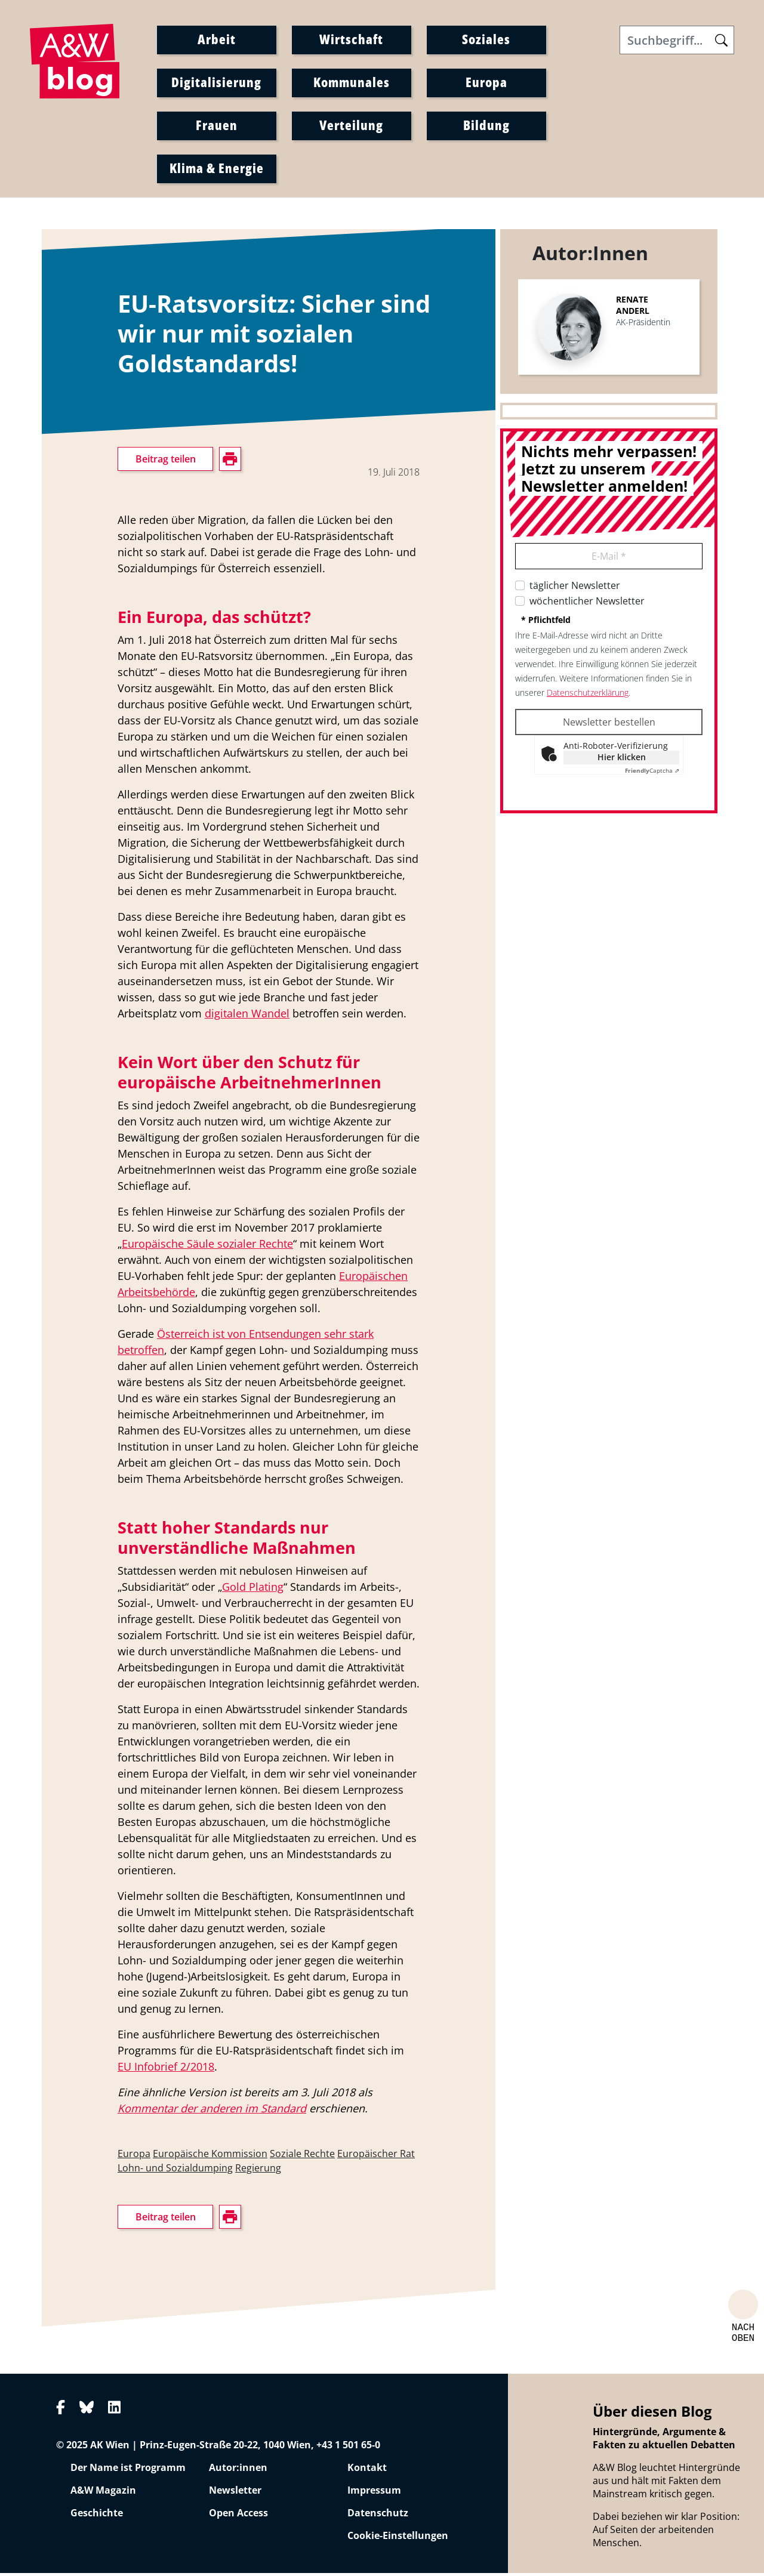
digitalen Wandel (247, 1016)
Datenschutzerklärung (588, 695)
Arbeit (217, 40)
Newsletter (235, 2493)
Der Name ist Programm (128, 2470)
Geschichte (96, 2515)
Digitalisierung (216, 83)
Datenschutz (377, 2515)
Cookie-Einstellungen (397, 2538)
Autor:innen (238, 2470)
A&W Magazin (103, 2493)
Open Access (238, 2515)
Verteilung (351, 126)
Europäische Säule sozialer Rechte (207, 1246)
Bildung (486, 126)
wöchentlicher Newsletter (587, 603)
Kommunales (351, 83)
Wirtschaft (351, 40)
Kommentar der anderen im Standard (212, 2111)
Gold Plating (253, 1589)
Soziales (486, 40)
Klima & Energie (217, 169)
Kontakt (367, 2470)
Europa (486, 83)
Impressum (374, 2493)
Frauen (217, 126)
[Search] (677, 41)
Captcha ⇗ (652, 773)
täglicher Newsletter (574, 588)
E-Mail (609, 559)
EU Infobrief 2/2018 (166, 2069)
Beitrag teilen (165, 461)
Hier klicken (621, 760)
